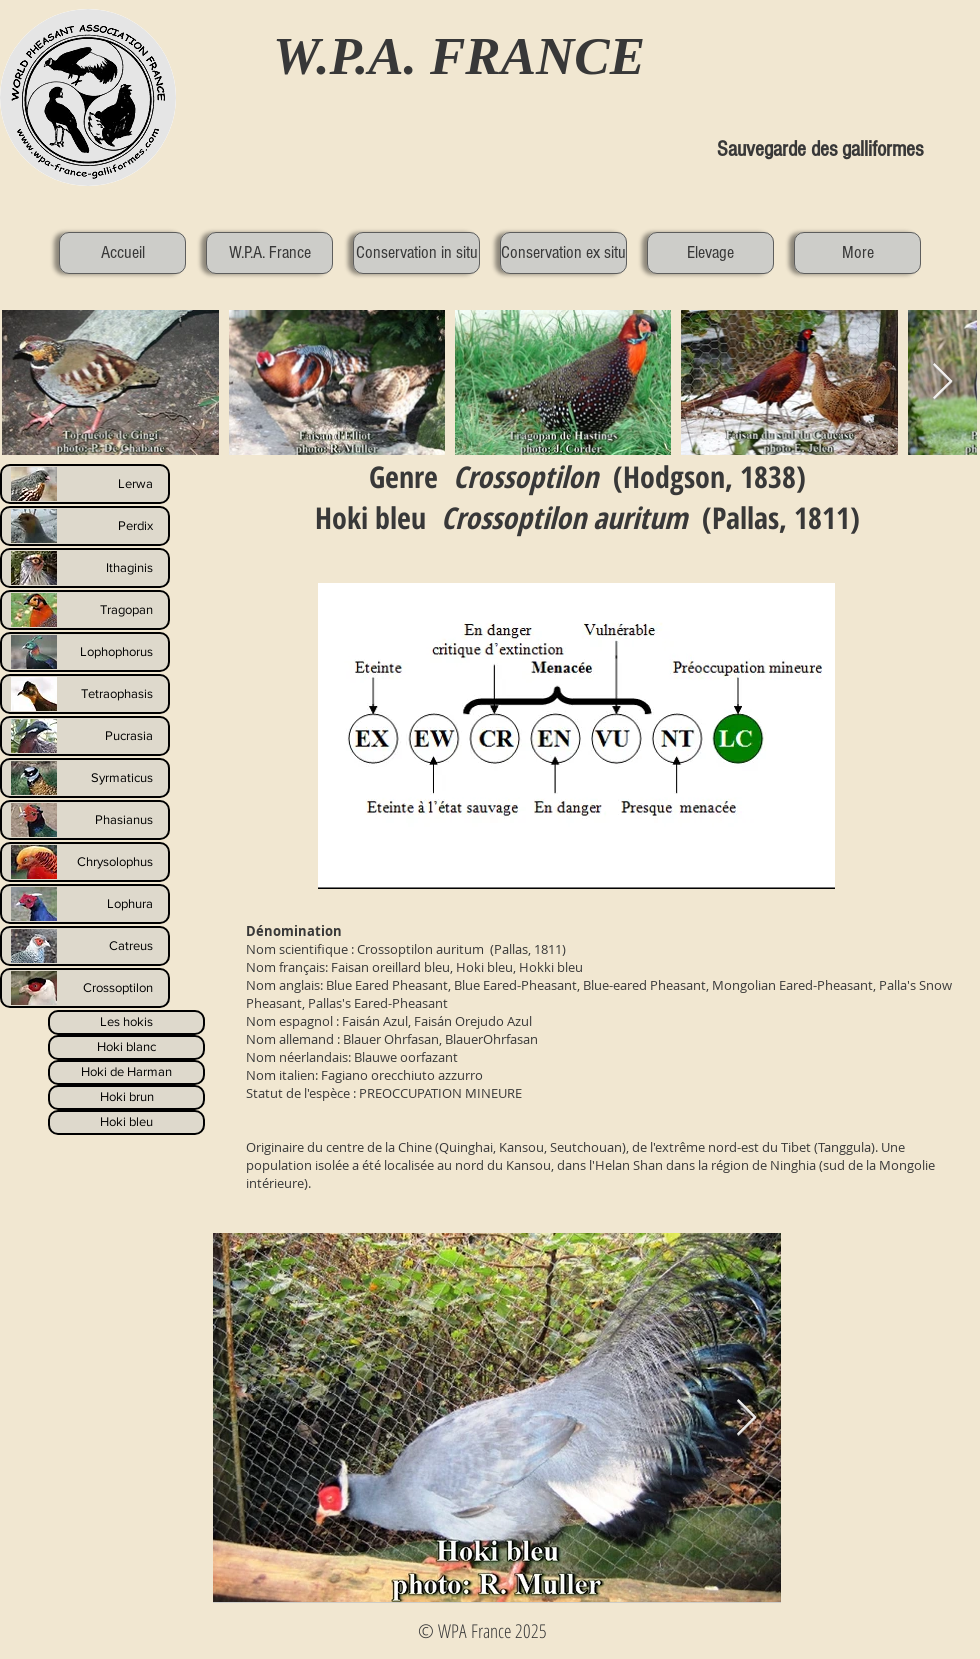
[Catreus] (85, 946)
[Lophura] (85, 904)
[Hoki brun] (126, 1097)
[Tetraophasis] (85, 694)
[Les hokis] (126, 1022)
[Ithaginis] (85, 568)
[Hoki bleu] (126, 1122)
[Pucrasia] (85, 736)
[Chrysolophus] (85, 862)
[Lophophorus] (85, 652)
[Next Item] (746, 1418)
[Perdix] (85, 526)
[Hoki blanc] (126, 1047)
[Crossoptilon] (85, 988)
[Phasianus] (85, 820)
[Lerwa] (85, 484)
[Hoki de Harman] (126, 1072)
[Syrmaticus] (85, 778)
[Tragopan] (85, 610)
